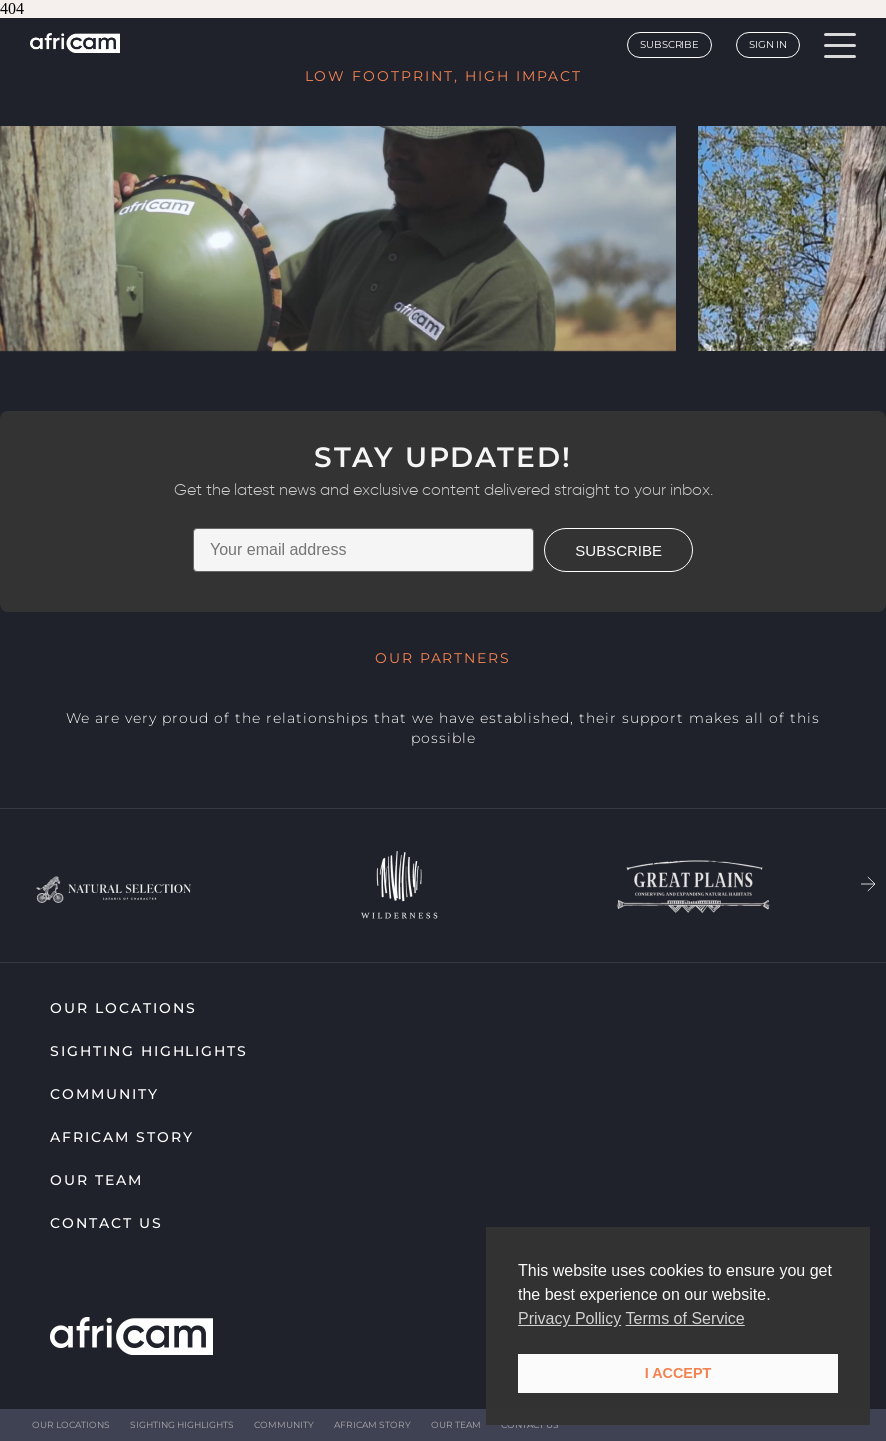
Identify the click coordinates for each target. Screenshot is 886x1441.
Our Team (96, 1180)
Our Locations (123, 1008)
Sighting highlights (149, 1051)
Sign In (768, 44)
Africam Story (121, 1137)
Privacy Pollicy (569, 1318)
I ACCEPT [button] (678, 1373)
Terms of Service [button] (685, 1318)
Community (104, 1094)
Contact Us (106, 1223)
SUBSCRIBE (618, 550)
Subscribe (669, 44)
